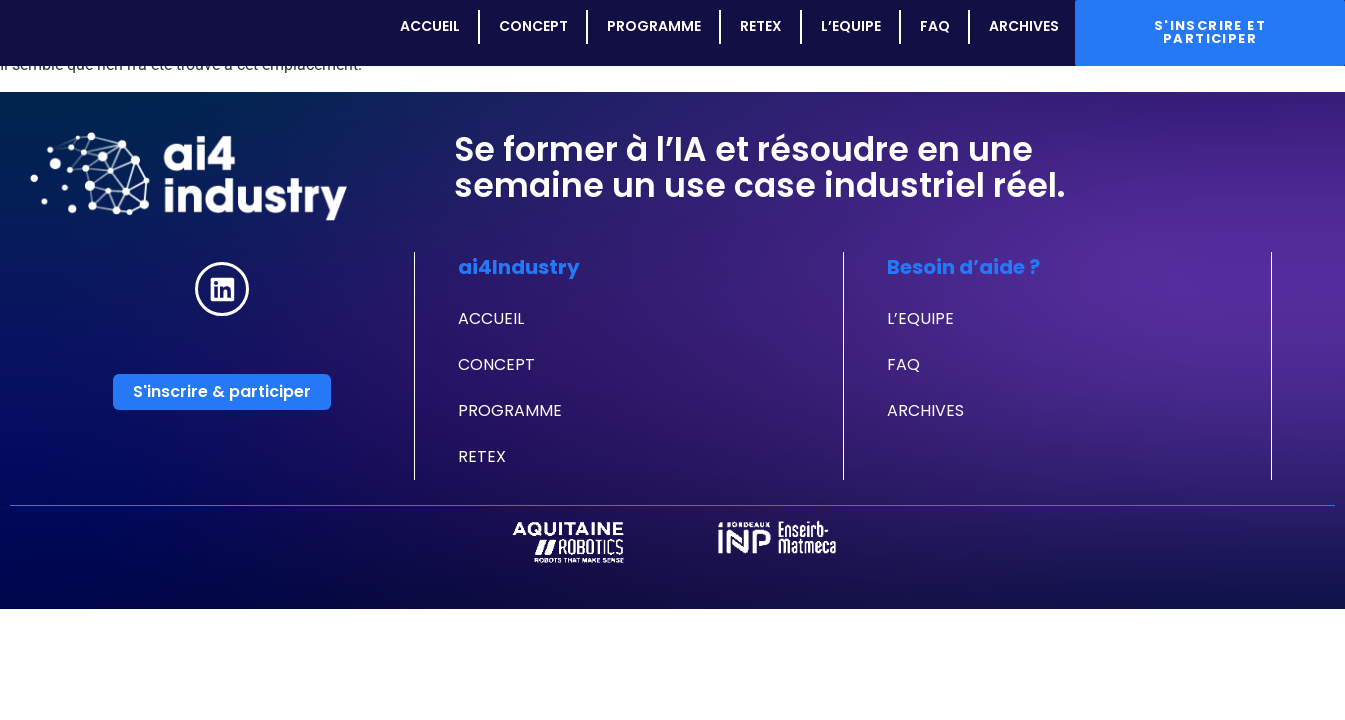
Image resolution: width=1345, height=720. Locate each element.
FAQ (934, 26)
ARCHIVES (1023, 26)
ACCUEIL (429, 26)
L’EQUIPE (850, 26)
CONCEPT (532, 26)
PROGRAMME (653, 26)
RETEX (760, 26)
